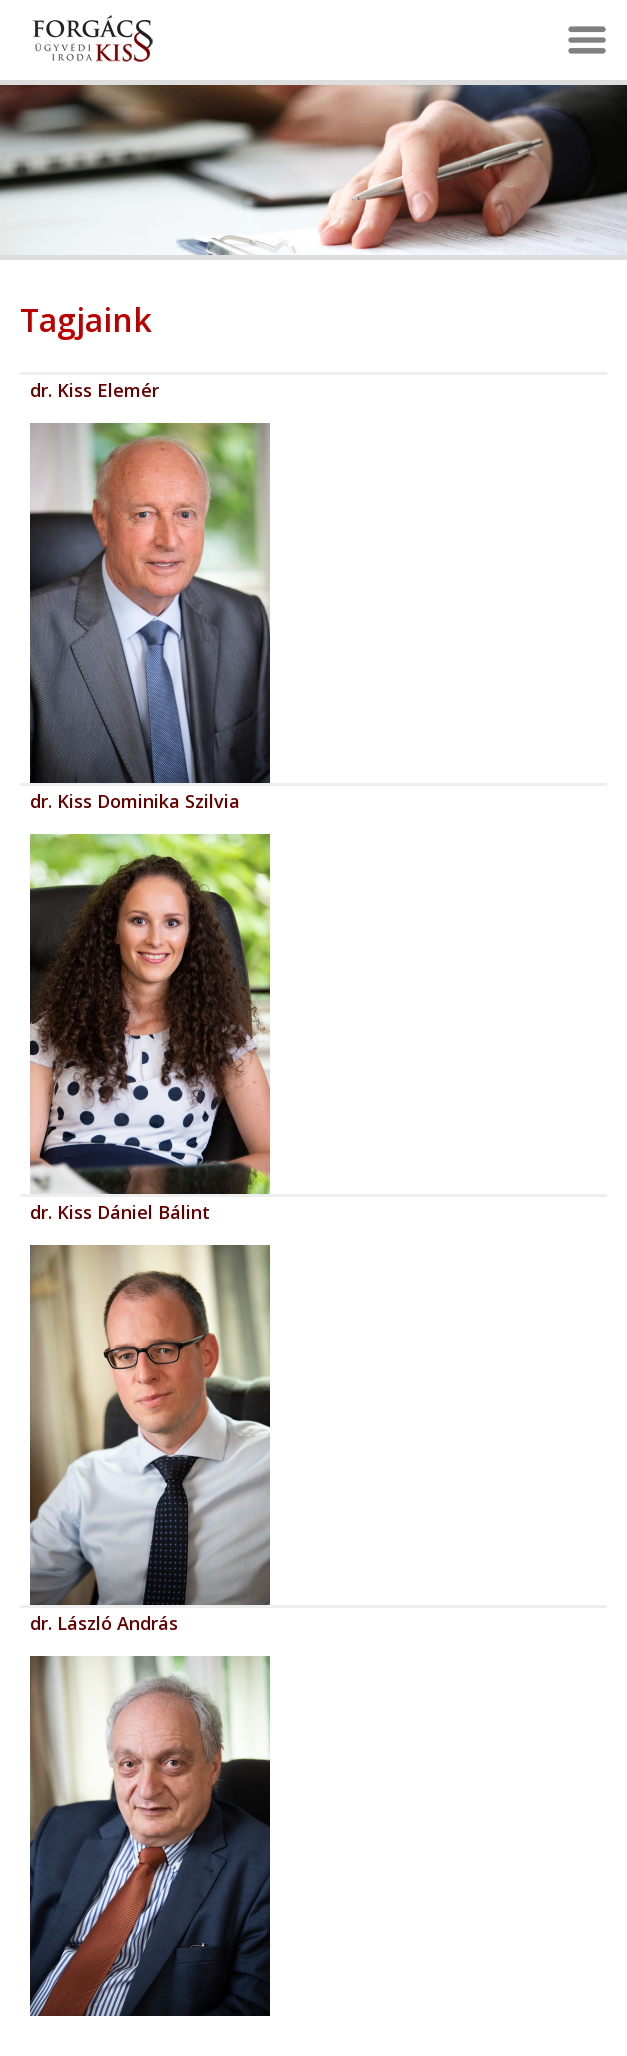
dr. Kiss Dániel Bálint (120, 1212)
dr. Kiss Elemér (94, 390)
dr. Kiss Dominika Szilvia (135, 801)
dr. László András (104, 1623)
